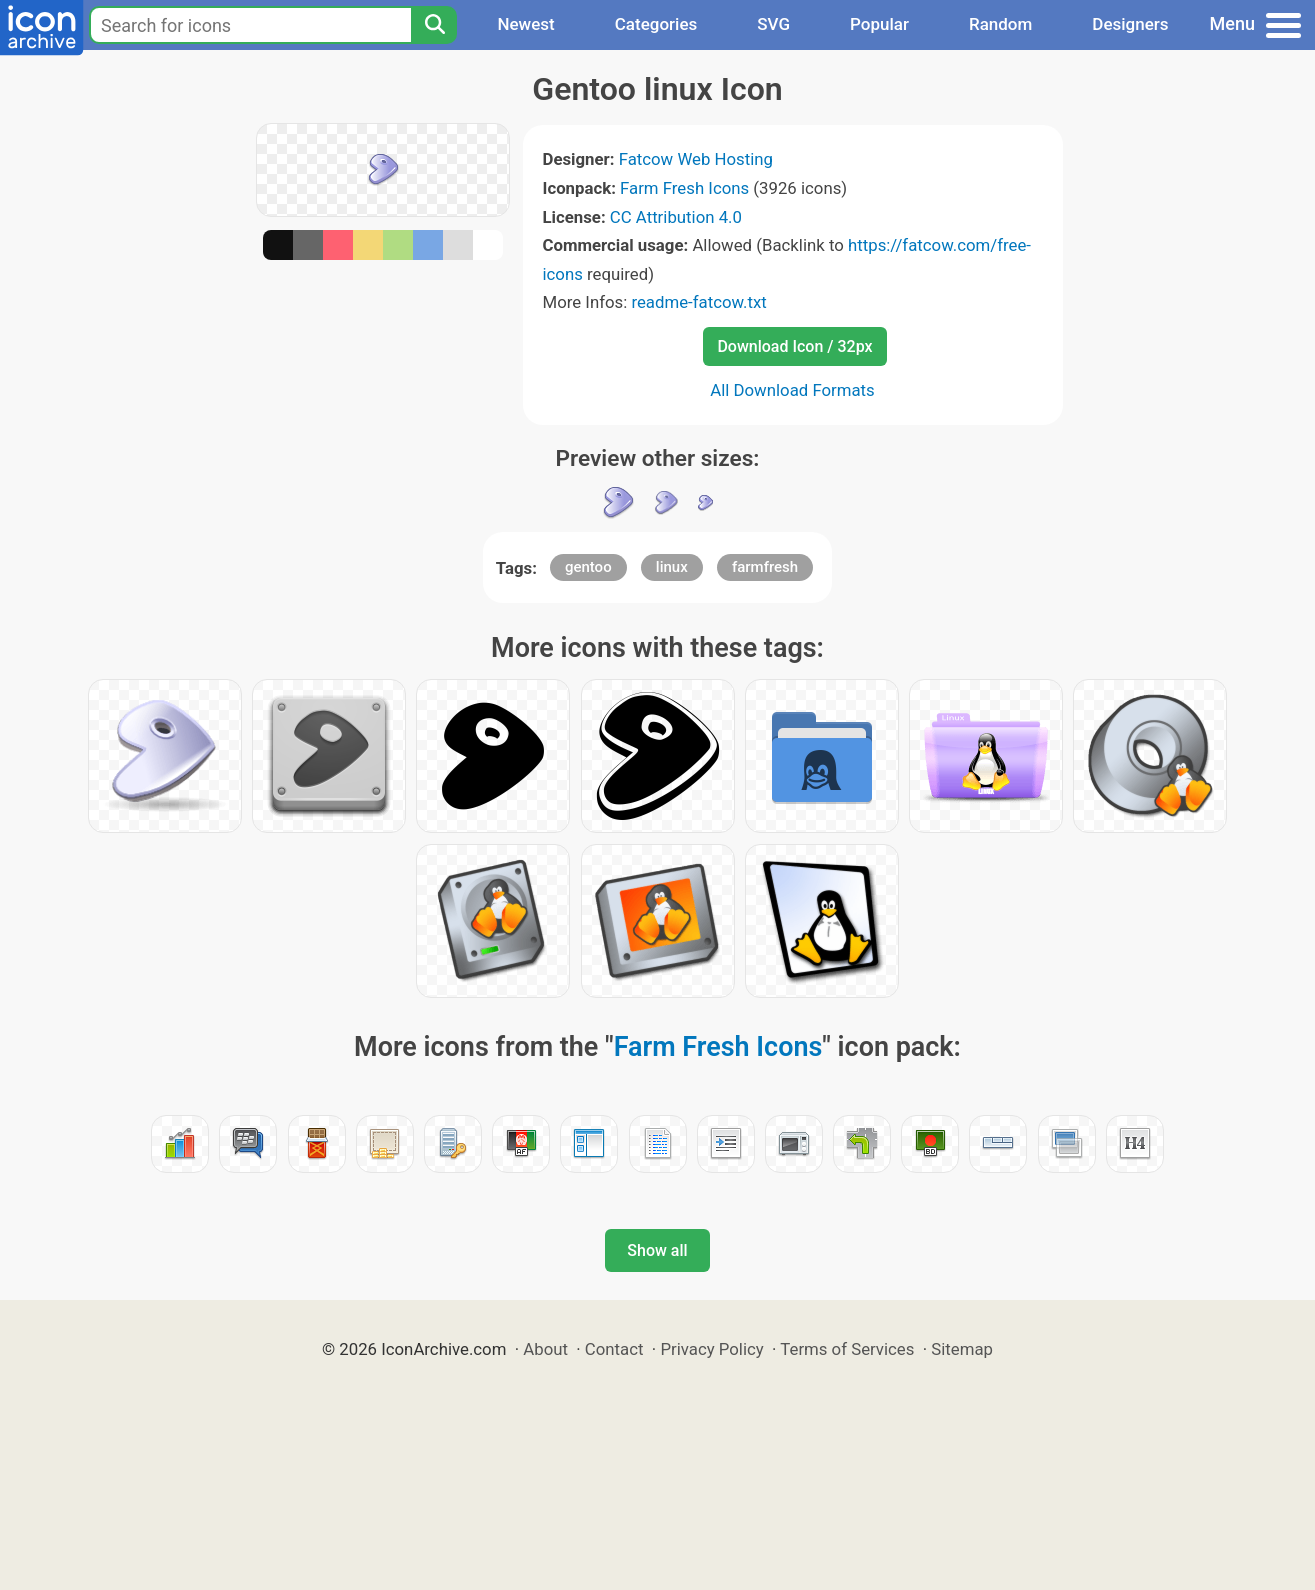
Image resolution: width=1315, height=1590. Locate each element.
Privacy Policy (711, 1349)
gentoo (588, 567)
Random (1000, 24)
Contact (614, 1349)
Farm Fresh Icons (684, 188)
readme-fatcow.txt (698, 302)
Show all (657, 1250)
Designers (1130, 24)
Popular (879, 24)
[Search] (434, 25)
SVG (773, 24)
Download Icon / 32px (794, 346)
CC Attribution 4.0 (676, 217)
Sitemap (962, 1349)
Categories (656, 24)
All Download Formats (792, 390)
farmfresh (765, 567)
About (545, 1349)
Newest (525, 24)
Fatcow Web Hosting (696, 159)
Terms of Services (847, 1349)
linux (672, 567)
